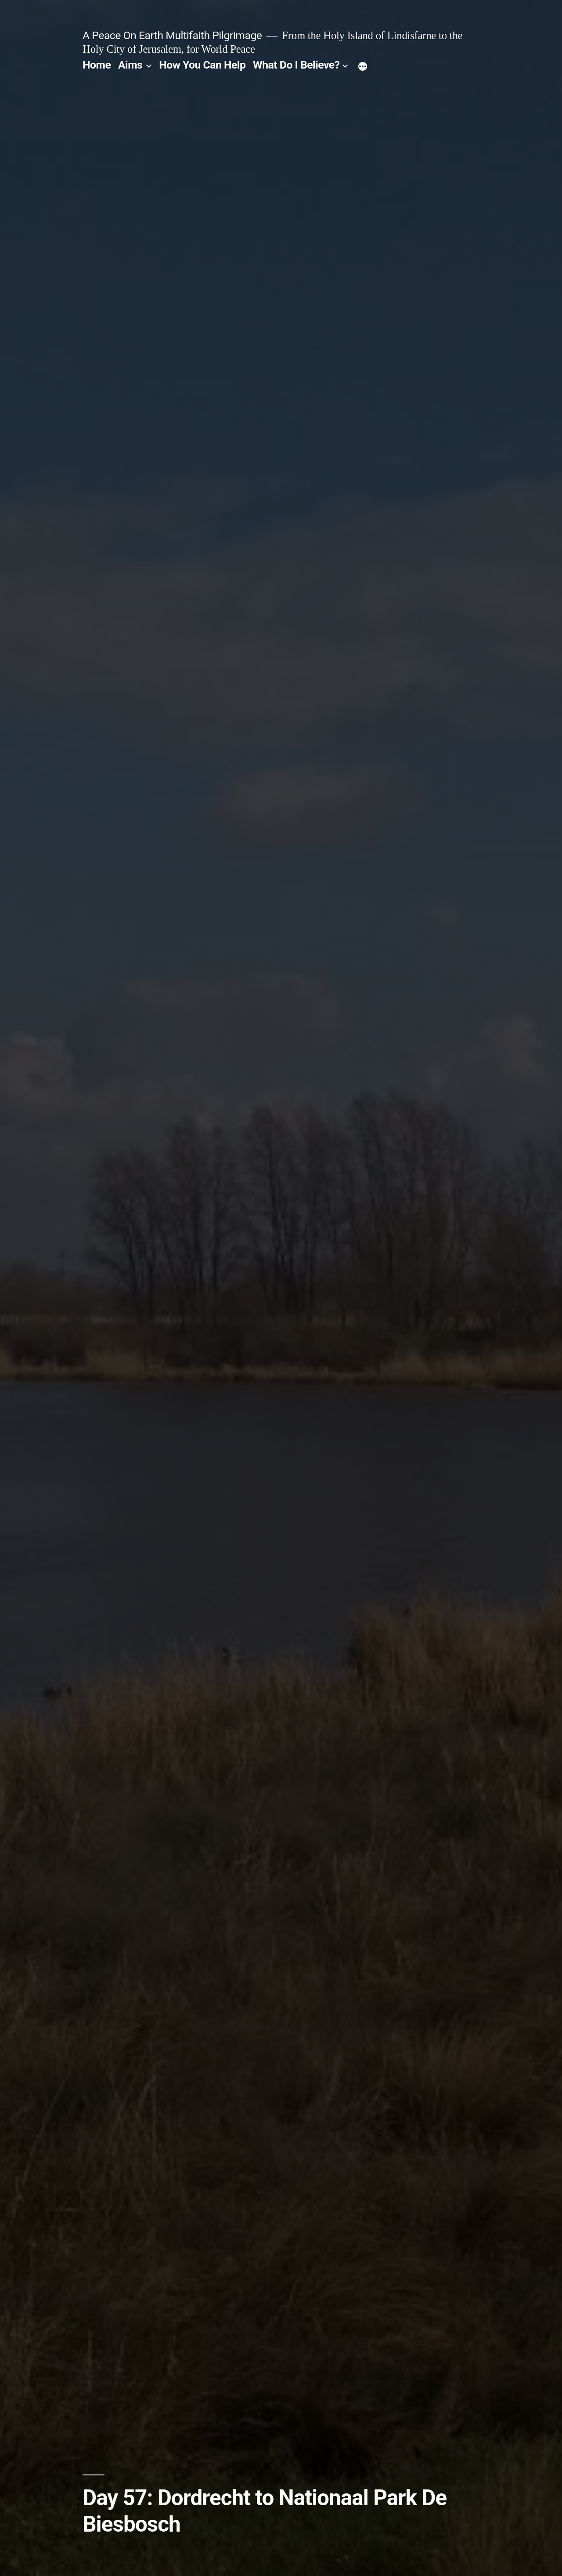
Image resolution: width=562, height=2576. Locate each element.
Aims (130, 64)
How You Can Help (202, 64)
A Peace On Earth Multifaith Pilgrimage (172, 35)
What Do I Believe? (296, 64)
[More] (362, 67)
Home (97, 64)
